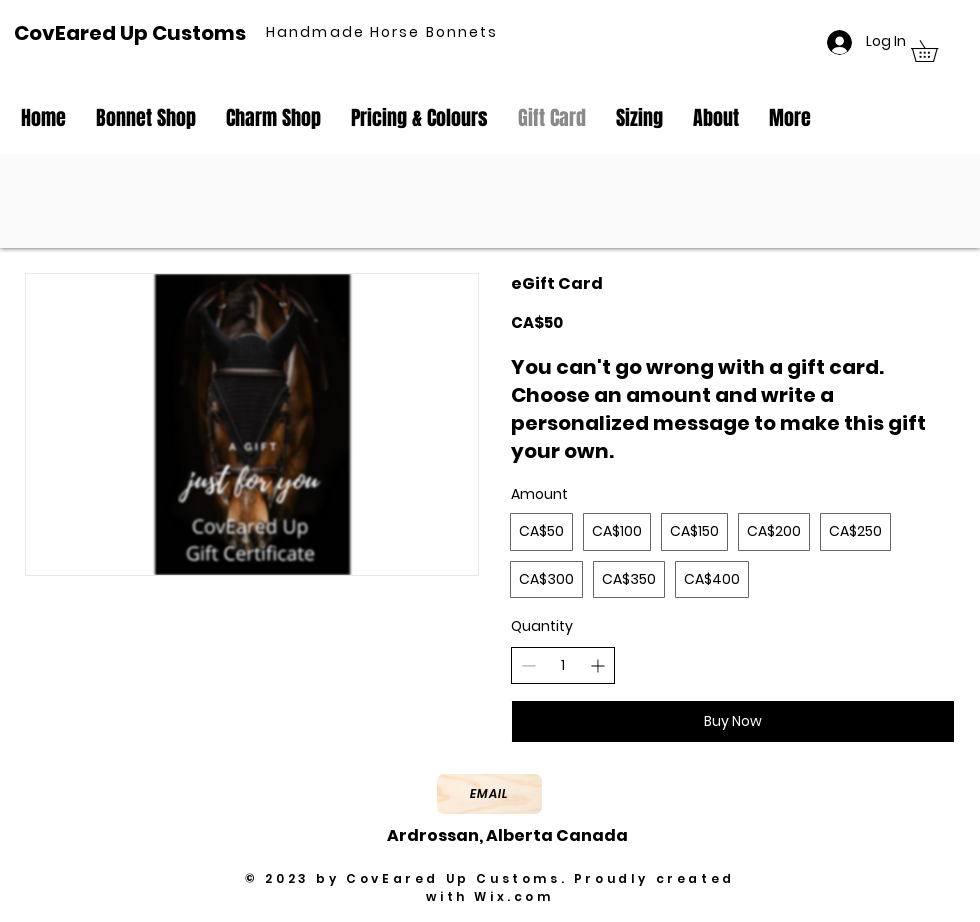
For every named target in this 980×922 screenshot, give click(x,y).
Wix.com (513, 896)
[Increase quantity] (597, 665)
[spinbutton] (563, 666)
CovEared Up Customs (130, 33)
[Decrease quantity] (528, 665)
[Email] (489, 794)
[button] (935, 51)
